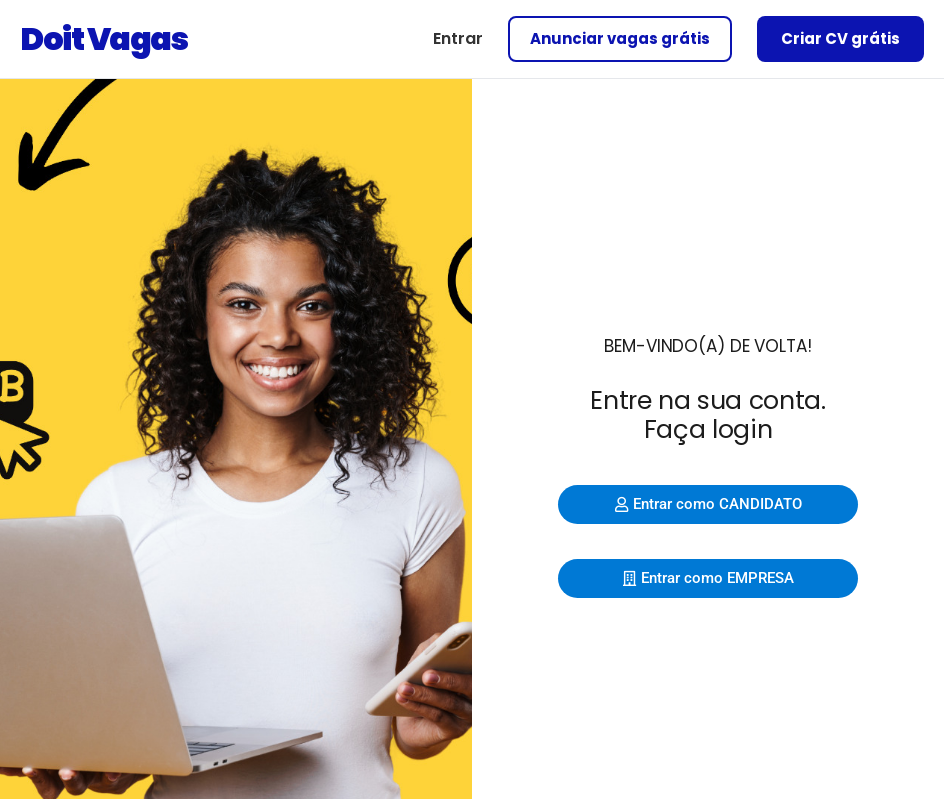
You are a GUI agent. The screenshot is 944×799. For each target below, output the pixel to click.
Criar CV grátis (840, 38)
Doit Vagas (103, 38)
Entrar (458, 38)
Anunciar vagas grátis (620, 38)
